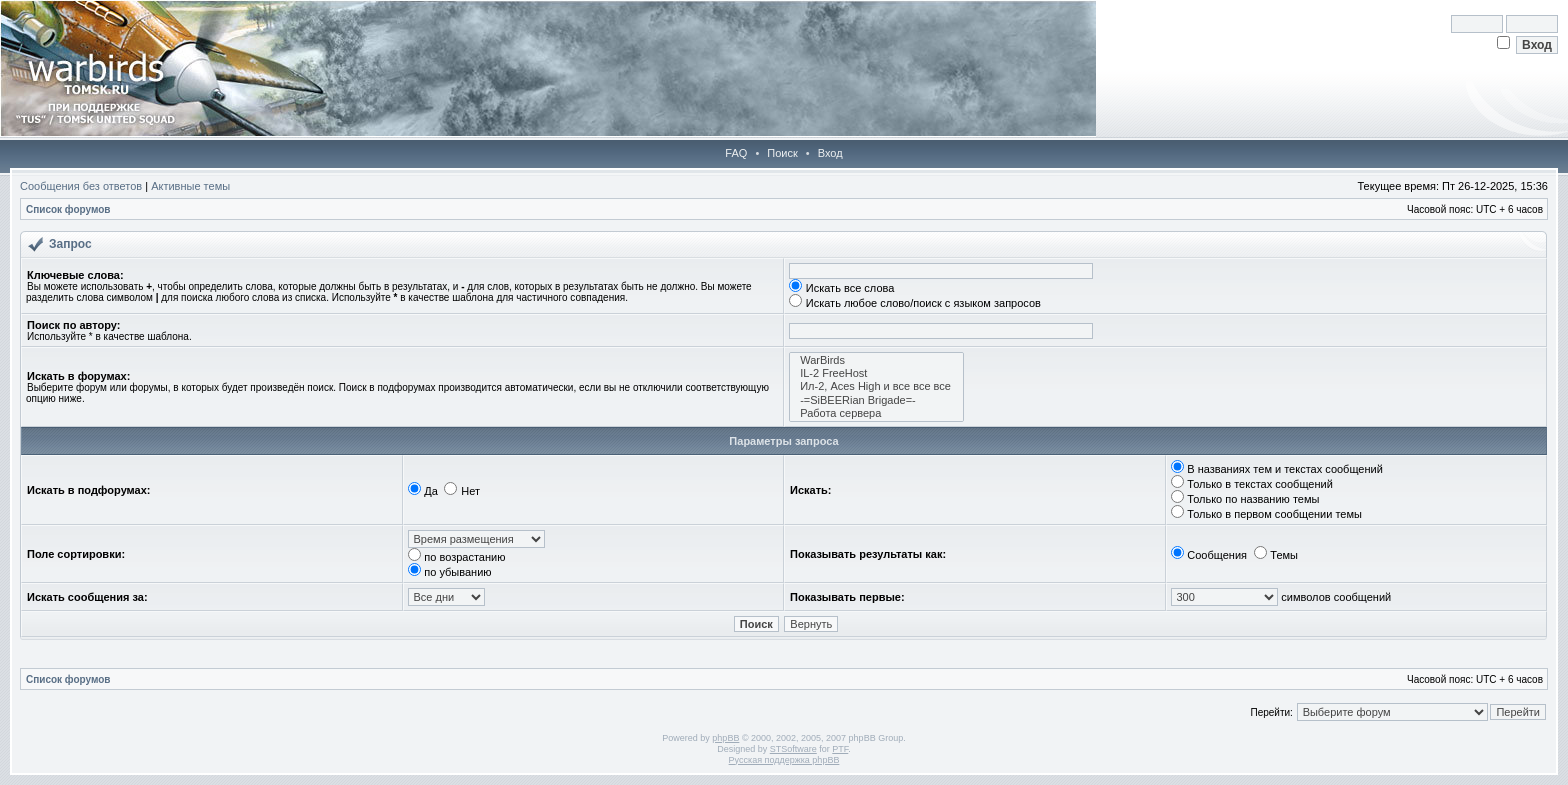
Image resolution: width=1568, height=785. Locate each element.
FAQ (736, 153)
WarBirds (876, 360)
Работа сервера (876, 413)
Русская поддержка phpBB (784, 760)
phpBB (725, 738)
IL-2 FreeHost (876, 373)
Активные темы (190, 186)
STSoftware (793, 749)
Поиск (782, 153)
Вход (830, 153)
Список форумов (68, 209)
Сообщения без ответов (81, 186)
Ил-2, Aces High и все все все (876, 386)
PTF (840, 749)
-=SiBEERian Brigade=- (876, 400)
